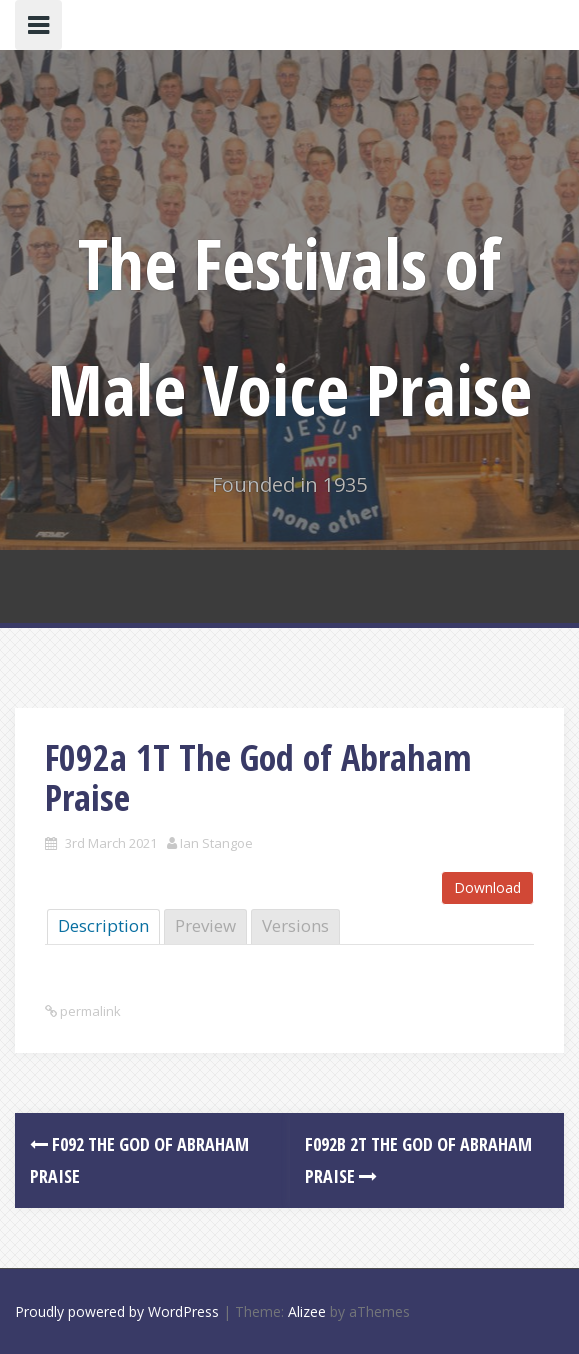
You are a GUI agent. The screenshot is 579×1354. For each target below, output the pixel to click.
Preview (205, 925)
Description (103, 925)
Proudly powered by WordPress (117, 1311)
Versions (295, 925)
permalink (89, 1011)
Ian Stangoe (216, 843)
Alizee (307, 1311)
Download (487, 887)
